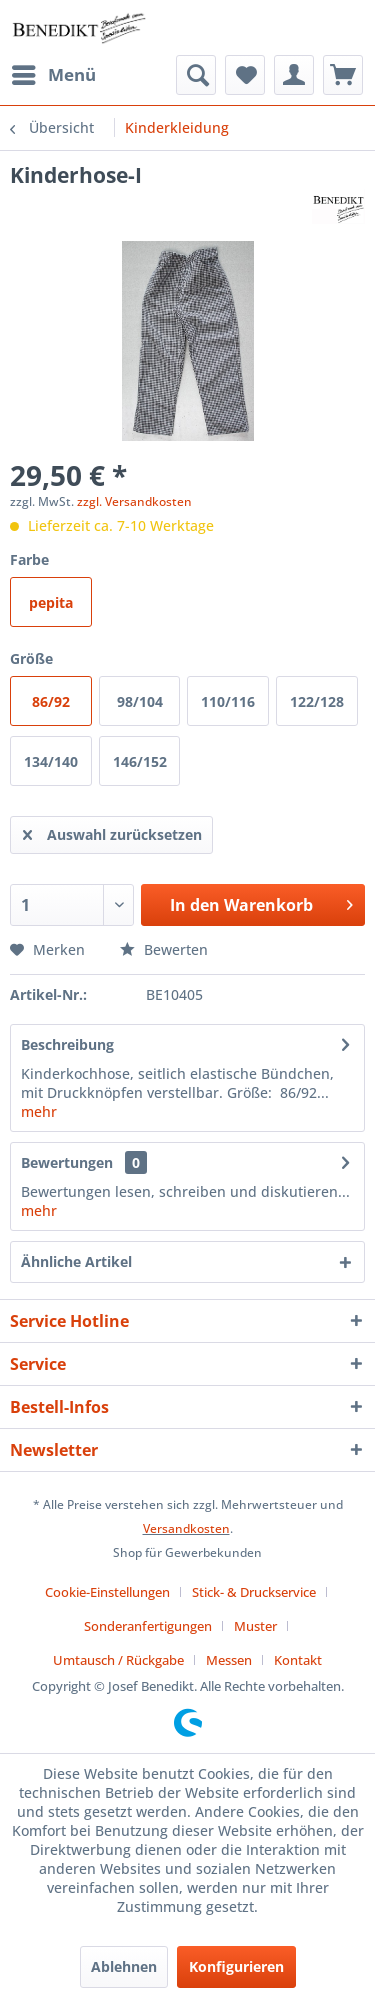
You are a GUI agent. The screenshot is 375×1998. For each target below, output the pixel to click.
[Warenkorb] (343, 75)
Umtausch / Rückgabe (118, 1660)
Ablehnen (124, 1966)
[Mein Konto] (294, 75)
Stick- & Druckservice (254, 1592)
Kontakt (298, 1660)
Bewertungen (67, 1162)
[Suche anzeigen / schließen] (196, 75)
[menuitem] (53, 75)
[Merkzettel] (245, 75)
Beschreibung (67, 1044)
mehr (39, 1111)
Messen (229, 1660)
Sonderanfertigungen (148, 1626)
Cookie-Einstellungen (107, 1592)
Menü (54, 72)
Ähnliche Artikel (76, 1261)
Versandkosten (186, 1528)
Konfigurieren (236, 1966)
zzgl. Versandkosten (134, 501)
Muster (255, 1626)
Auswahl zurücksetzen (112, 831)
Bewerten (164, 949)
